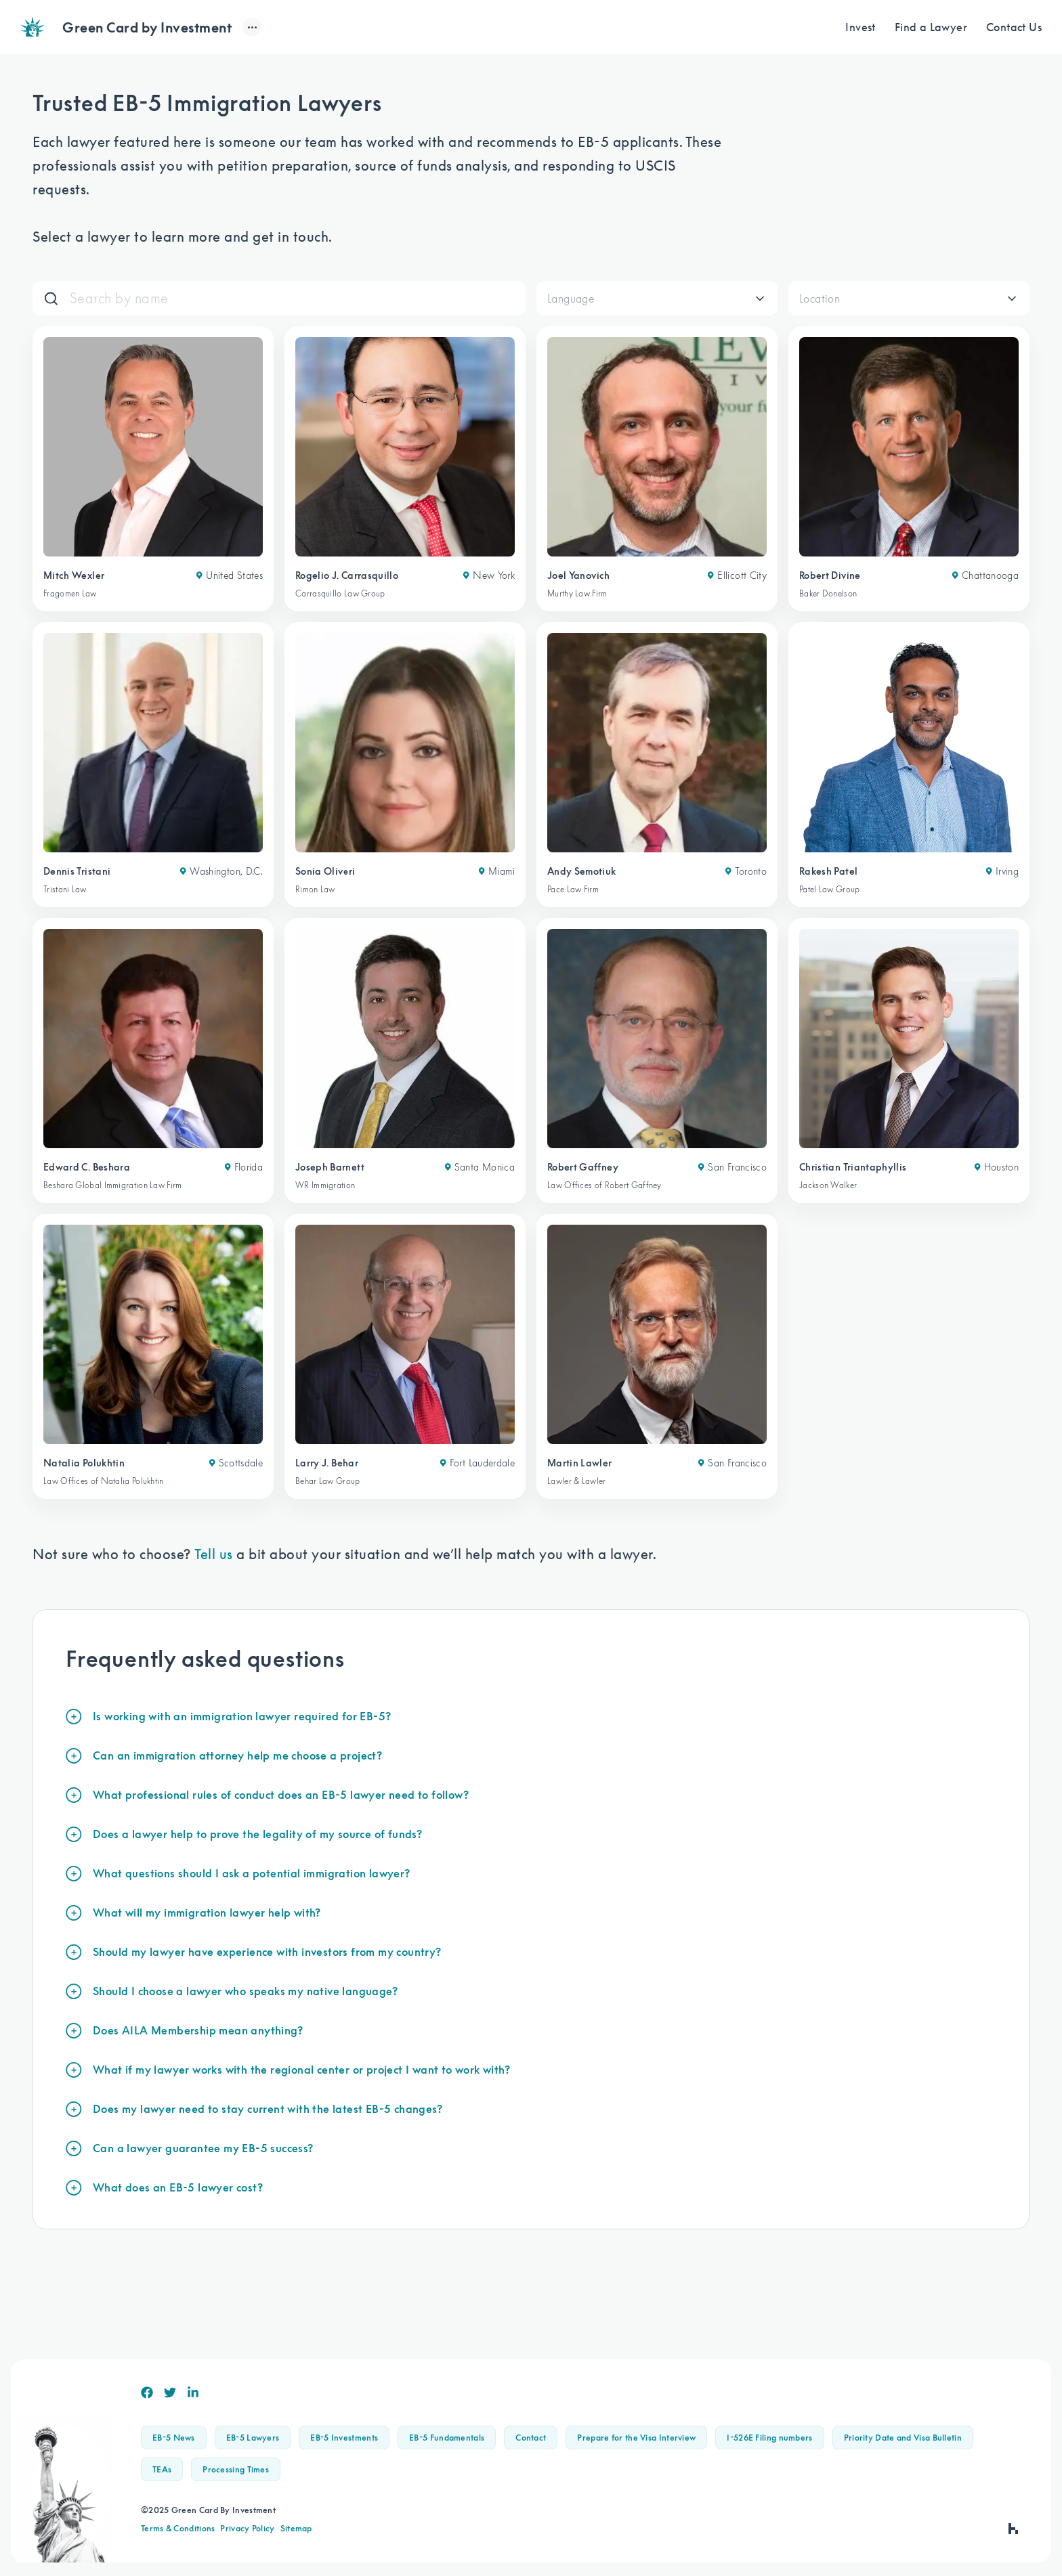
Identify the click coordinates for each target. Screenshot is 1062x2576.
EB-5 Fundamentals (446, 2437)
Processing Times (236, 2469)
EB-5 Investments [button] (344, 2437)
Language (570, 298)
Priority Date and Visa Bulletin (903, 2437)
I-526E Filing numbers (769, 2437)
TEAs (161, 2469)
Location (819, 298)
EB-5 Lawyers (253, 2437)
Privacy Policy (247, 2528)
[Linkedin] (193, 2392)
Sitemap (296, 2528)
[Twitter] (170, 2392)
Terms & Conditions (178, 2528)
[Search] (292, 298)
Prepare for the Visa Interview (636, 2437)
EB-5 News (173, 2437)
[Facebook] (147, 2392)
